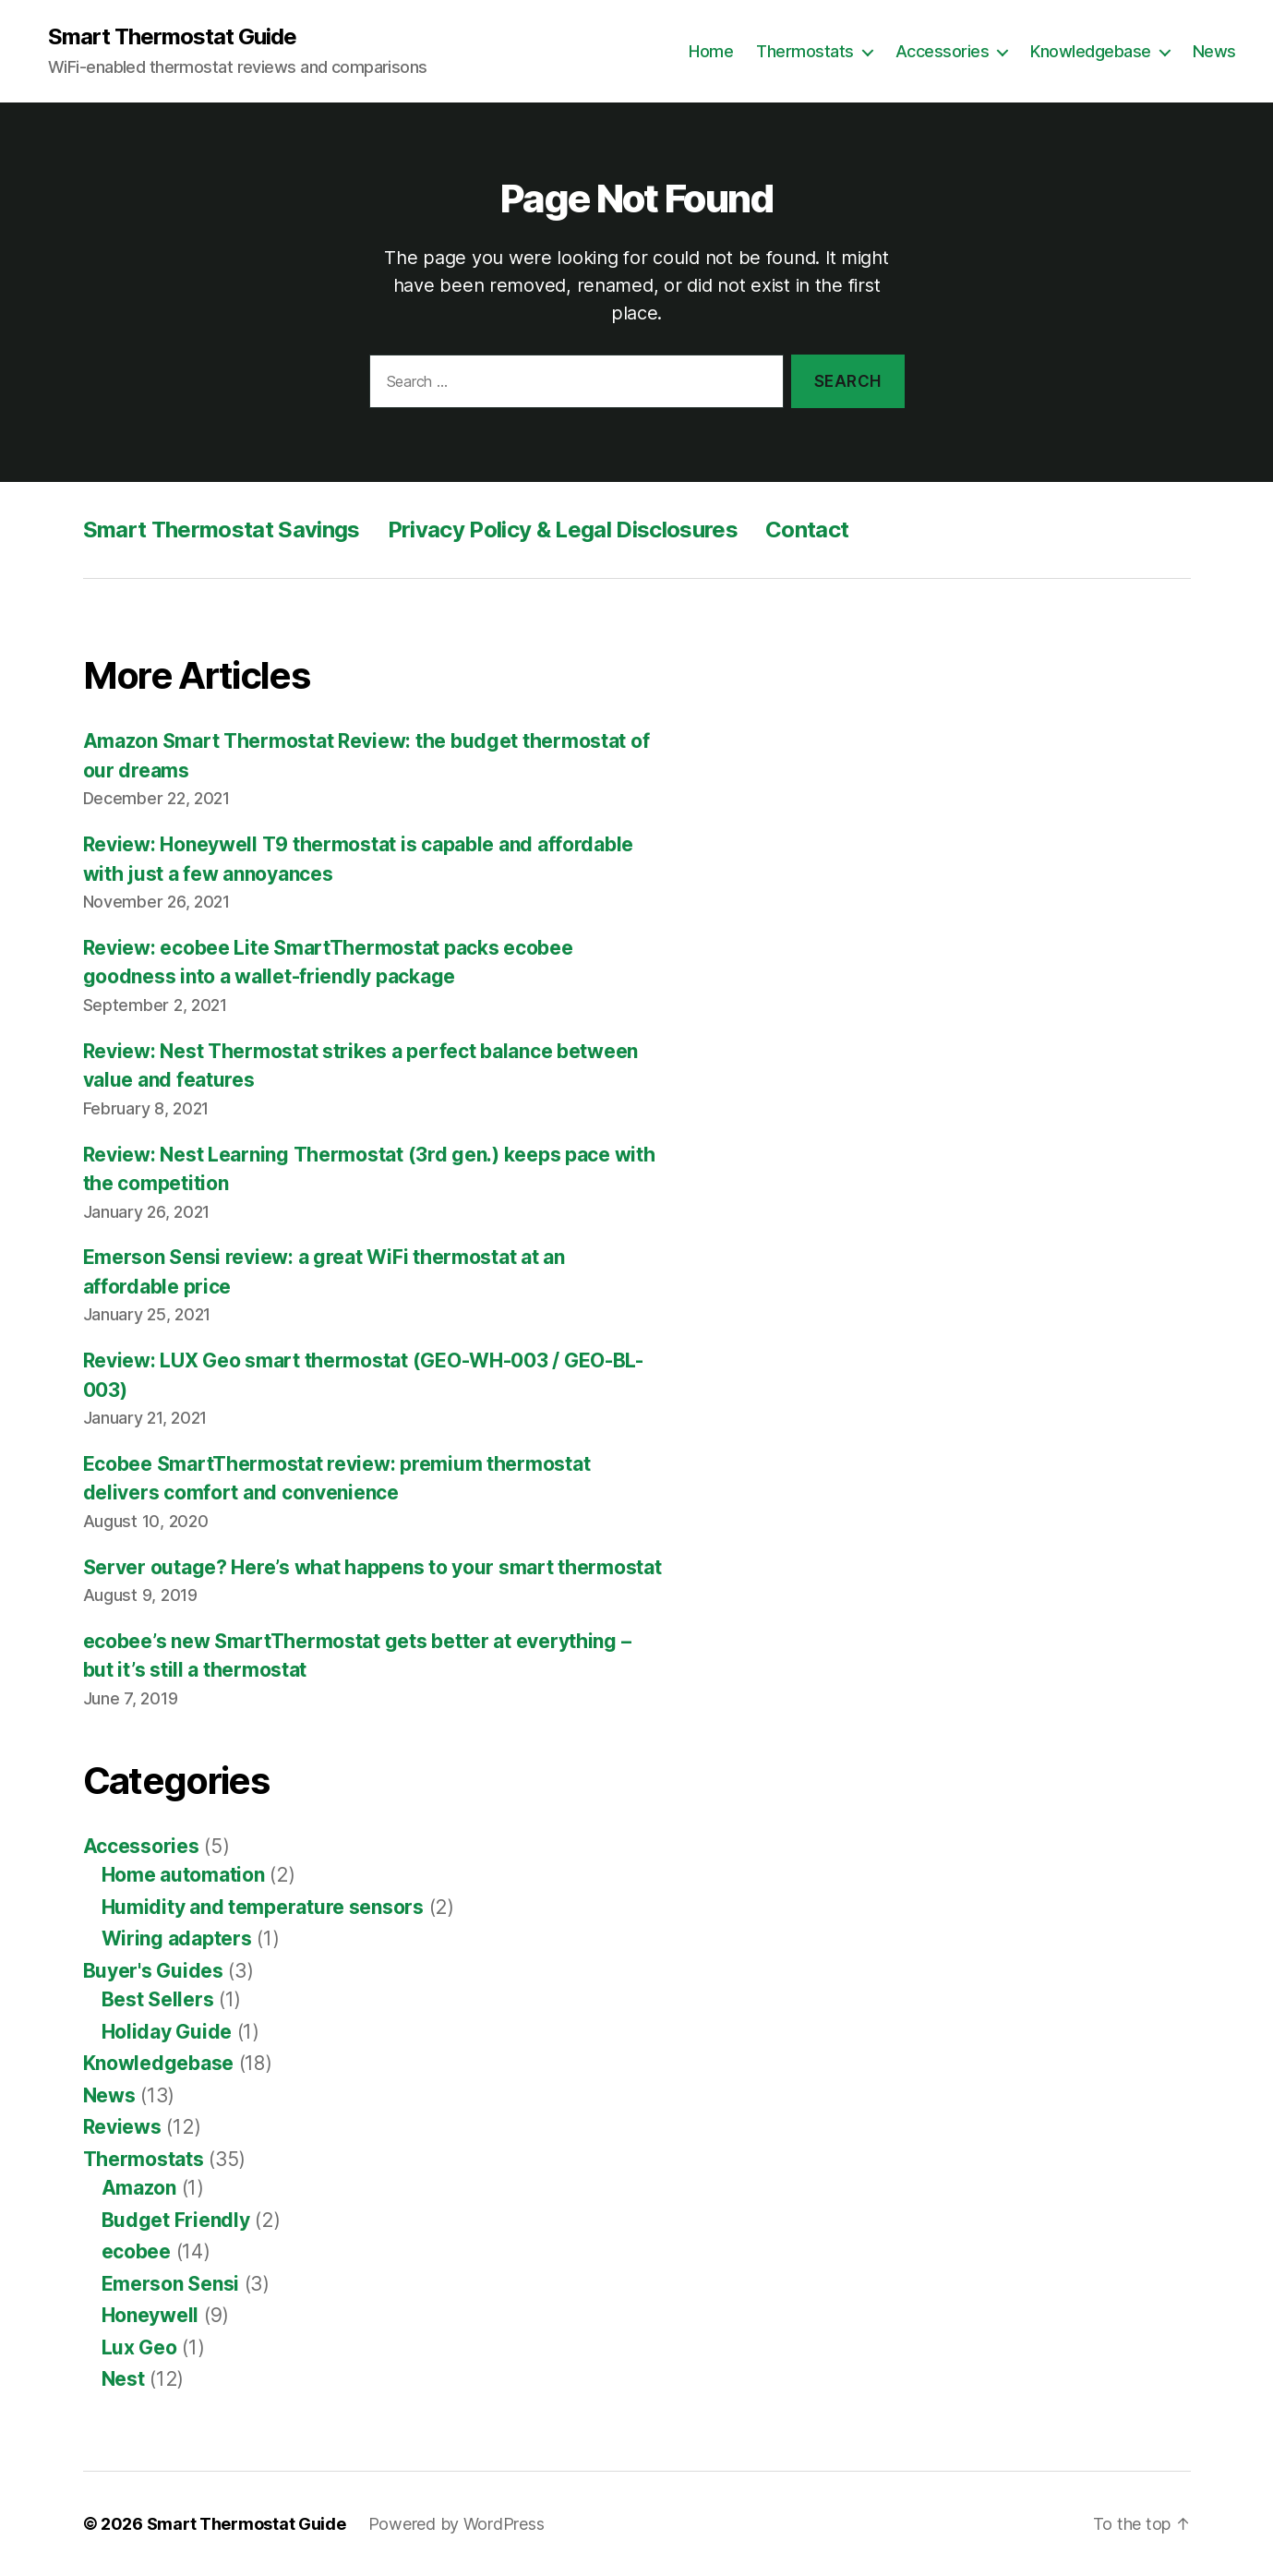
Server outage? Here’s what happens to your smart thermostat (372, 1567)
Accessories (942, 51)
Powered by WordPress (456, 2524)
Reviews (122, 2126)
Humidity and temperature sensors (263, 1907)
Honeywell (150, 2315)
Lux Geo (139, 2347)
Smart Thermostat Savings (221, 529)
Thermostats (805, 51)
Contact (806, 529)
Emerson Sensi (171, 2283)
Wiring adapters (177, 1938)
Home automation (183, 1874)
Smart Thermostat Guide (172, 37)
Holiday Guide (167, 2031)
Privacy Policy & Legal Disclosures (563, 529)
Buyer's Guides (153, 1970)
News (1214, 51)
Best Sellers (158, 1999)
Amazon (139, 2187)
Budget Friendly (176, 2220)
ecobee (136, 2251)
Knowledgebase (1090, 51)
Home (711, 51)
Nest (123, 2378)
